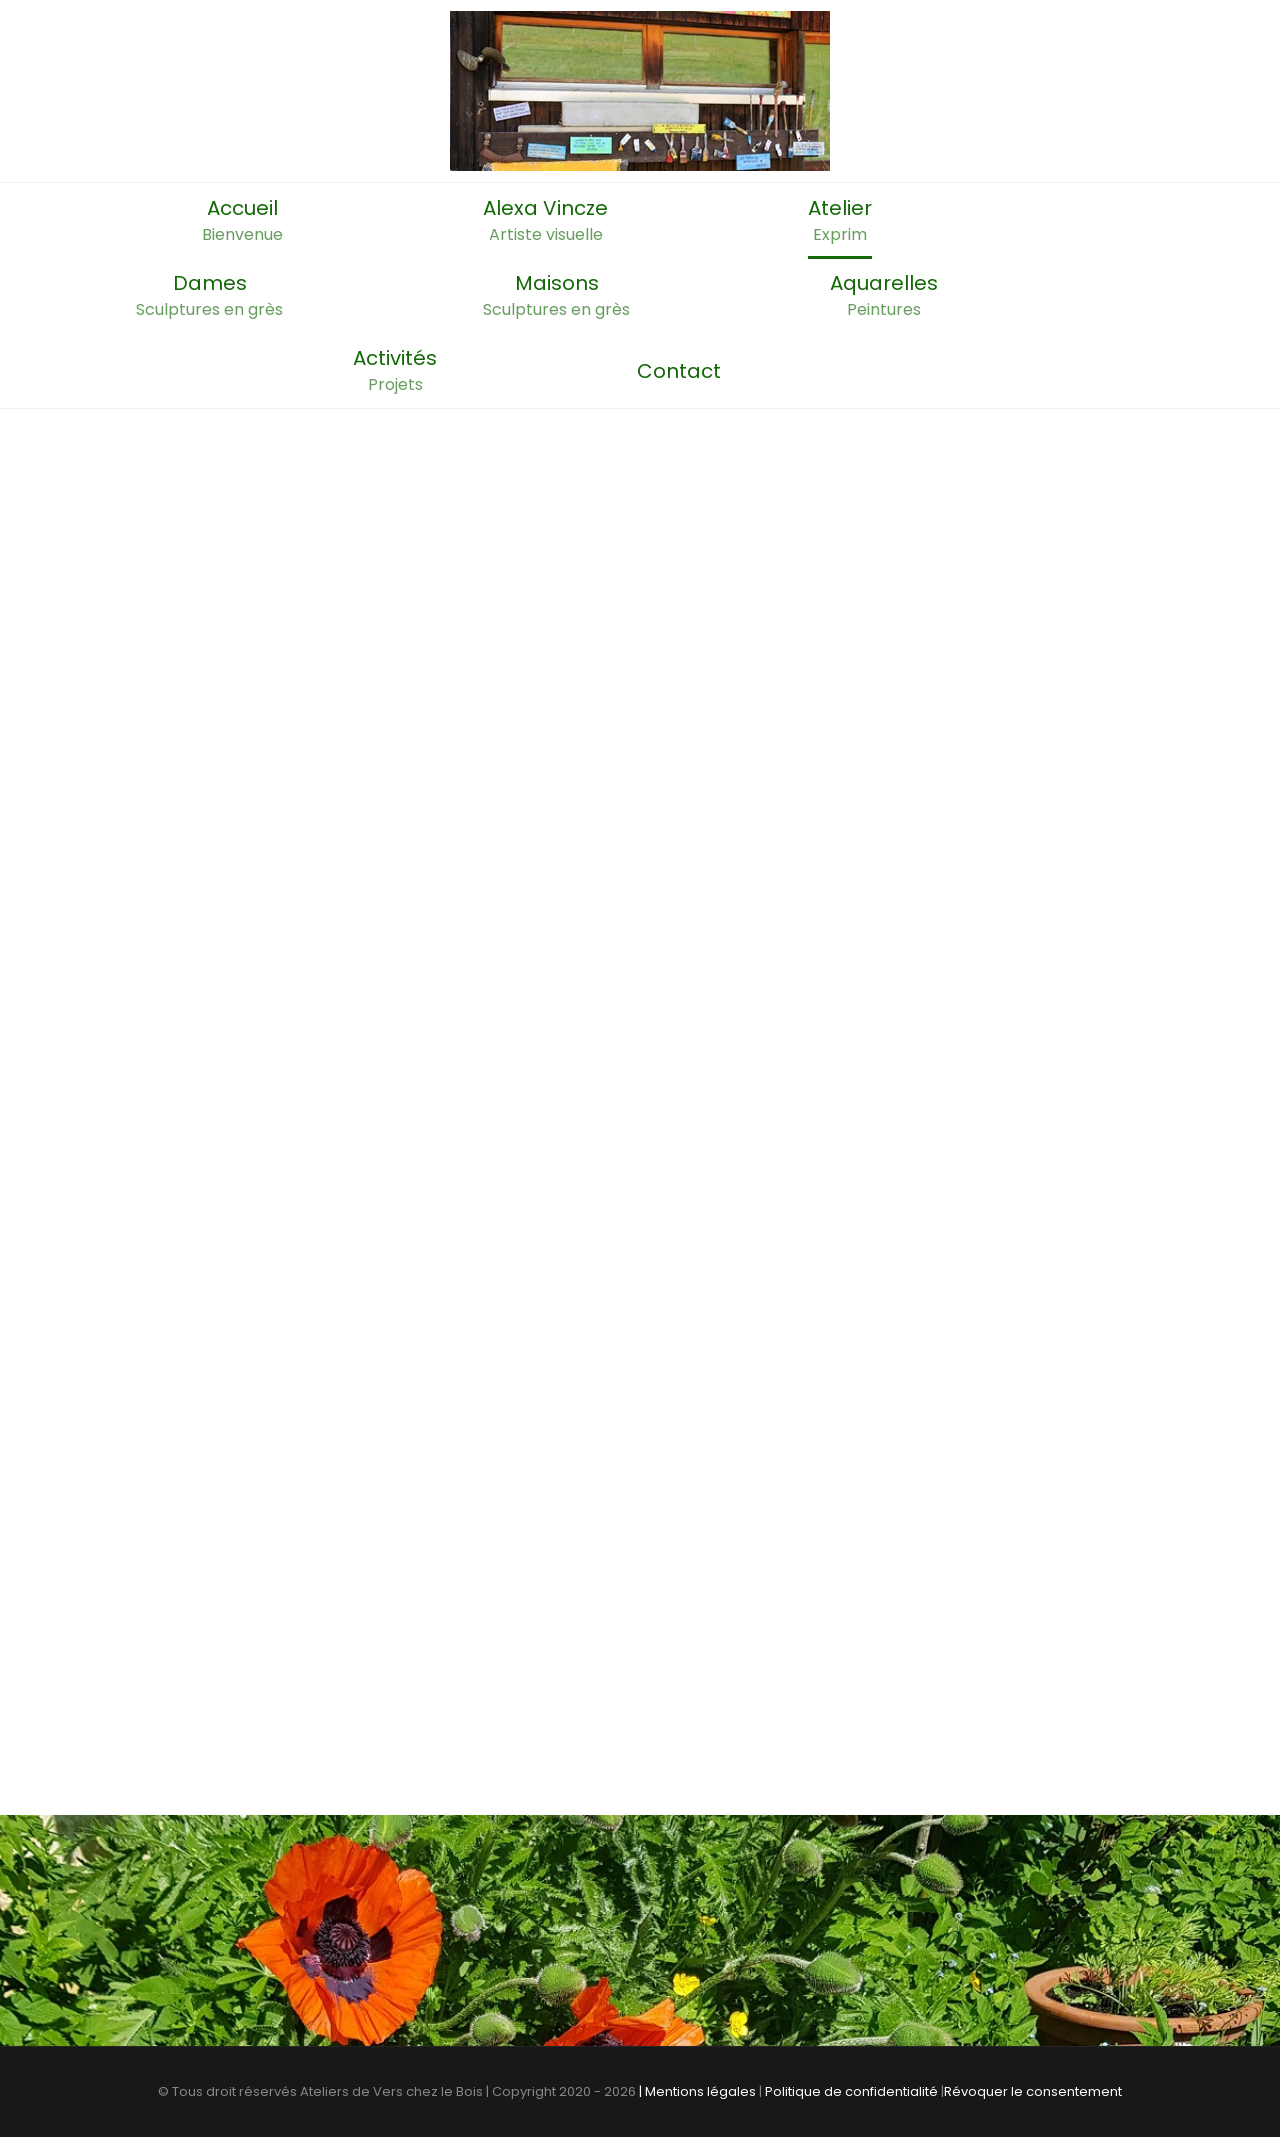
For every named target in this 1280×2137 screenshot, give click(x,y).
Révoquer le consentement (1033, 2091)
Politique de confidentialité (851, 2091)
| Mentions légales (697, 2091)
